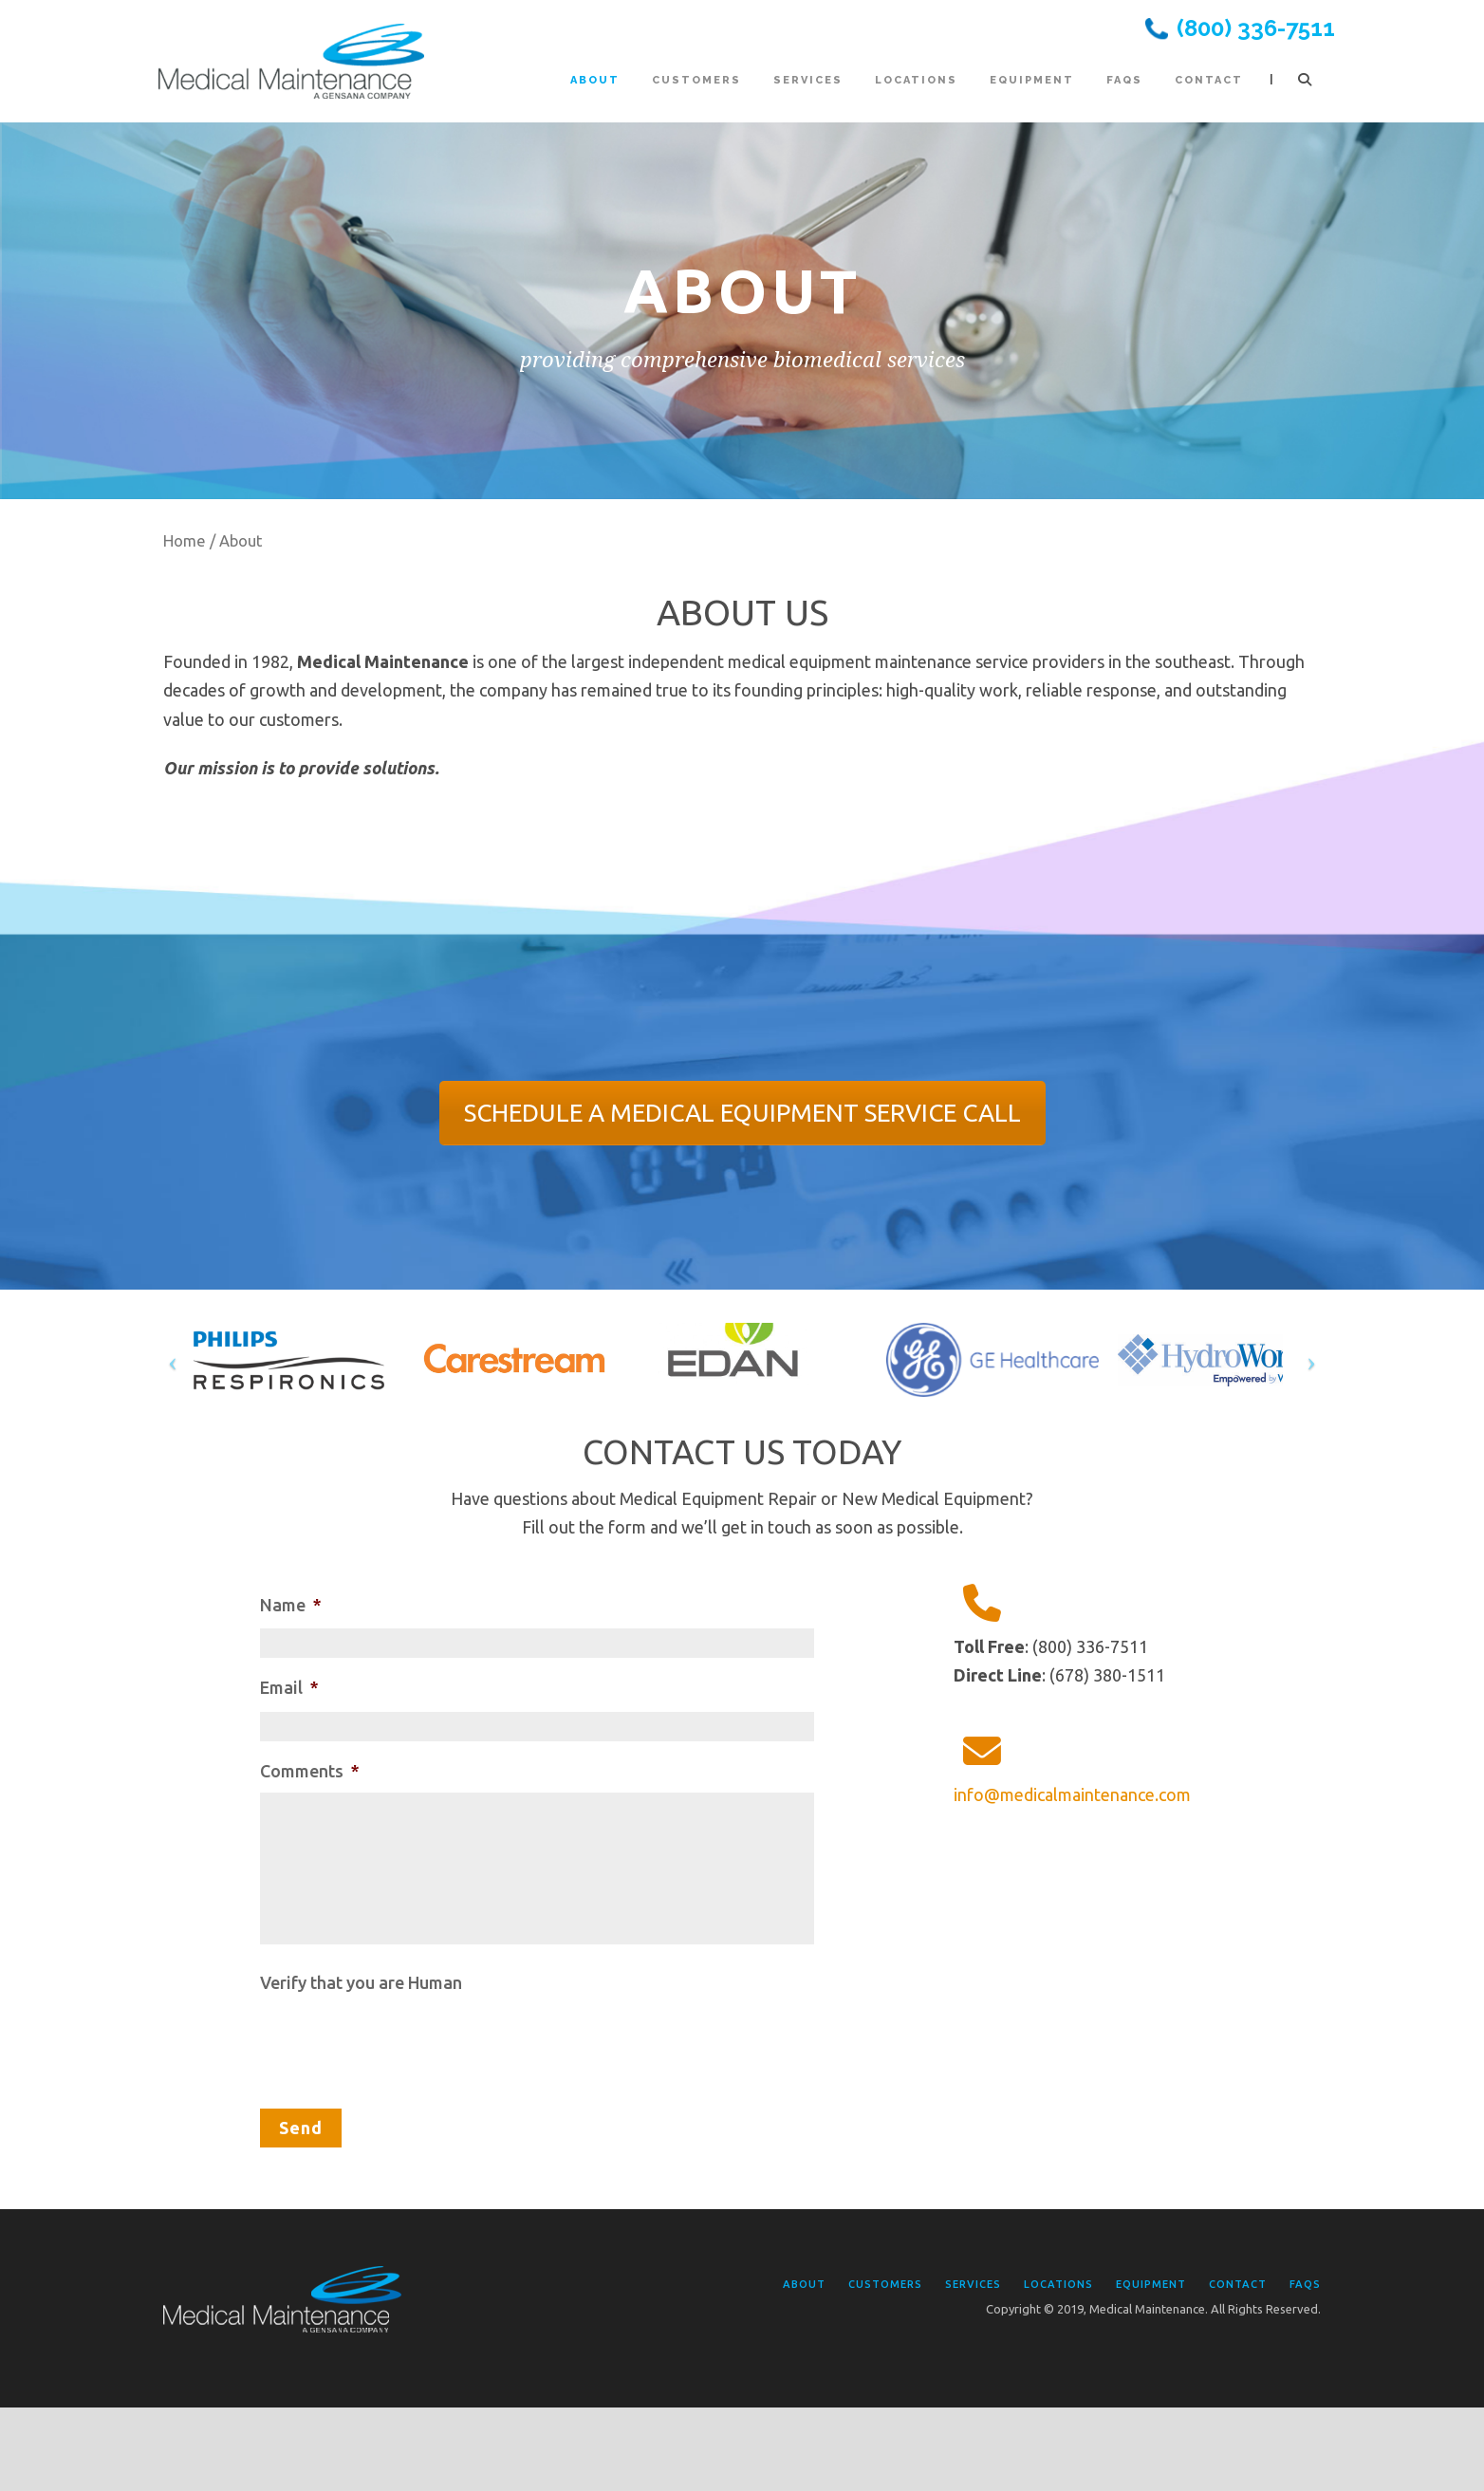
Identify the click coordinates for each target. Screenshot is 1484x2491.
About (595, 80)
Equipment (1032, 80)
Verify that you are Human (361, 2065)
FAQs (1124, 80)
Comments (310, 1854)
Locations (916, 80)
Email (289, 1771)
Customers (696, 80)
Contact (1209, 80)
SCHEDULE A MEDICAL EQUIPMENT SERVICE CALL (742, 1112)
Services (808, 80)
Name (291, 1688)
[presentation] (404, 2126)
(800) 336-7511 (1256, 28)
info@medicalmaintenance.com (1072, 1877)
